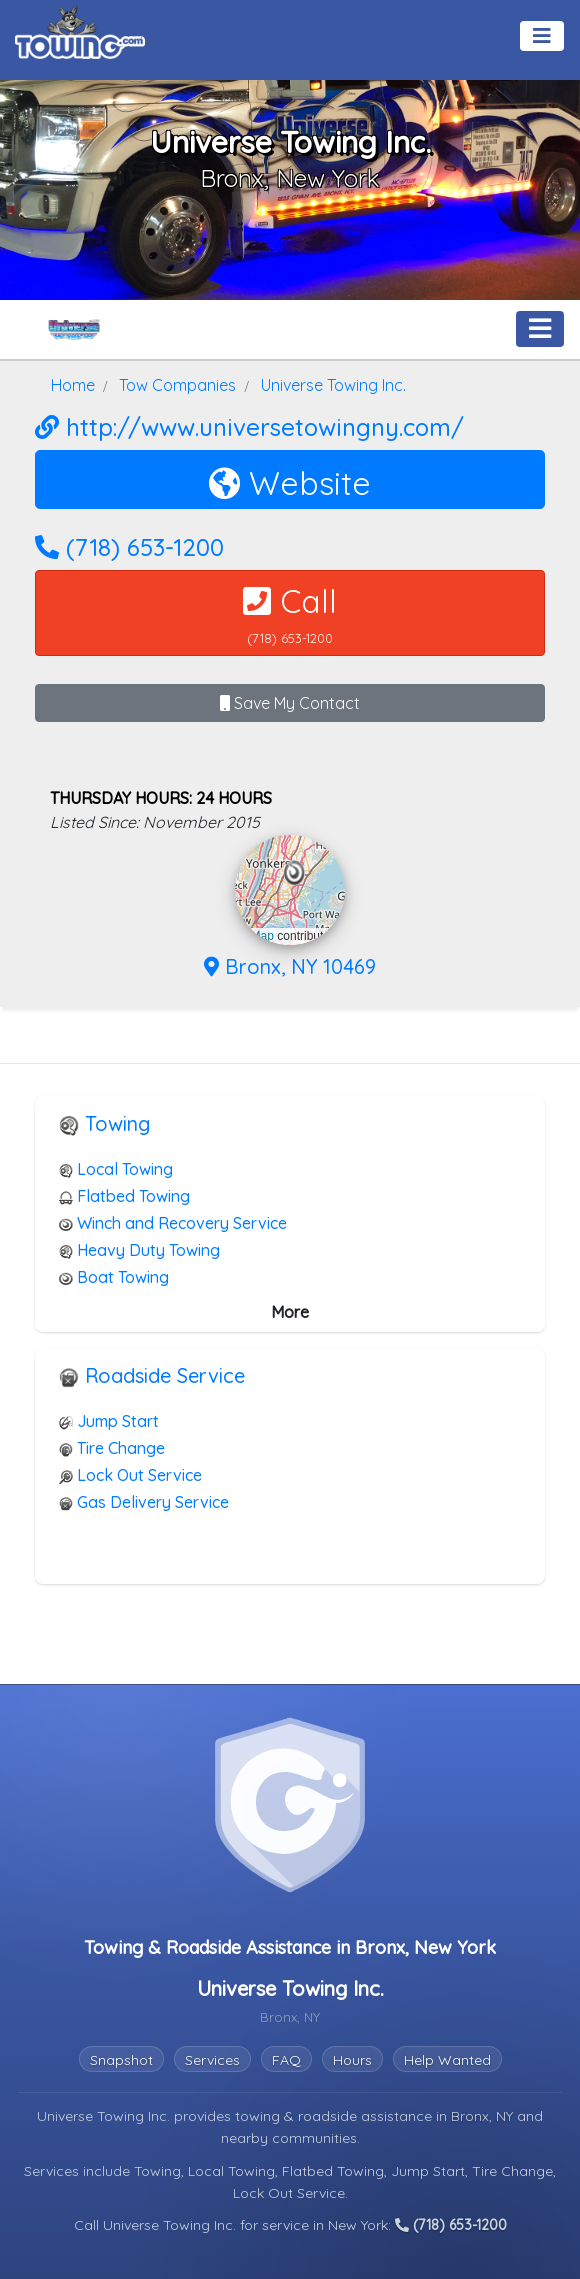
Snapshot (121, 2060)
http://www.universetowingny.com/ (249, 427)
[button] (294, 873)
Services (212, 2060)
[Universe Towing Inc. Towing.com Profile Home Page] (74, 329)
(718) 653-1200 (129, 547)
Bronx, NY (484, 2116)
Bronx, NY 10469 (290, 966)
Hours (352, 2060)
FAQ (286, 2060)
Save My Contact (290, 703)
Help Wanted (447, 2060)
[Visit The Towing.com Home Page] (80, 30)
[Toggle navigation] (542, 36)
